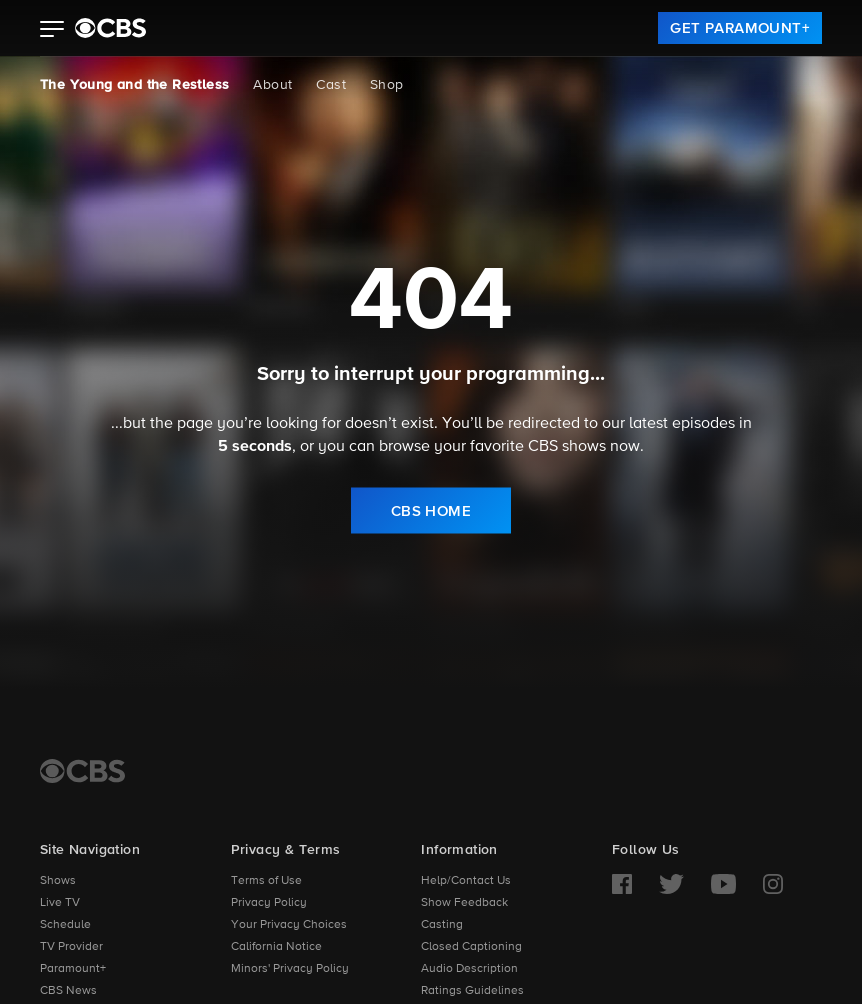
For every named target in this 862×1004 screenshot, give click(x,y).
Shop (387, 85)
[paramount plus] (110, 28)
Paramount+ (73, 969)
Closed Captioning (471, 947)
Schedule (65, 925)
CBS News (68, 991)
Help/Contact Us (466, 881)
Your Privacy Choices (289, 925)
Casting (442, 925)
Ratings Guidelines (472, 991)
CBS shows (567, 447)
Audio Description (469, 969)
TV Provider (71, 947)
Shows (58, 881)
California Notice (276, 947)
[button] (52, 31)
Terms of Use (266, 881)
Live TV (60, 903)
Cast (331, 85)
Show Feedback (464, 903)
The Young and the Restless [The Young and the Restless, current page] (134, 85)
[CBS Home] (82, 771)
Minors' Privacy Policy (290, 969)
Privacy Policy (269, 903)
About (272, 85)
